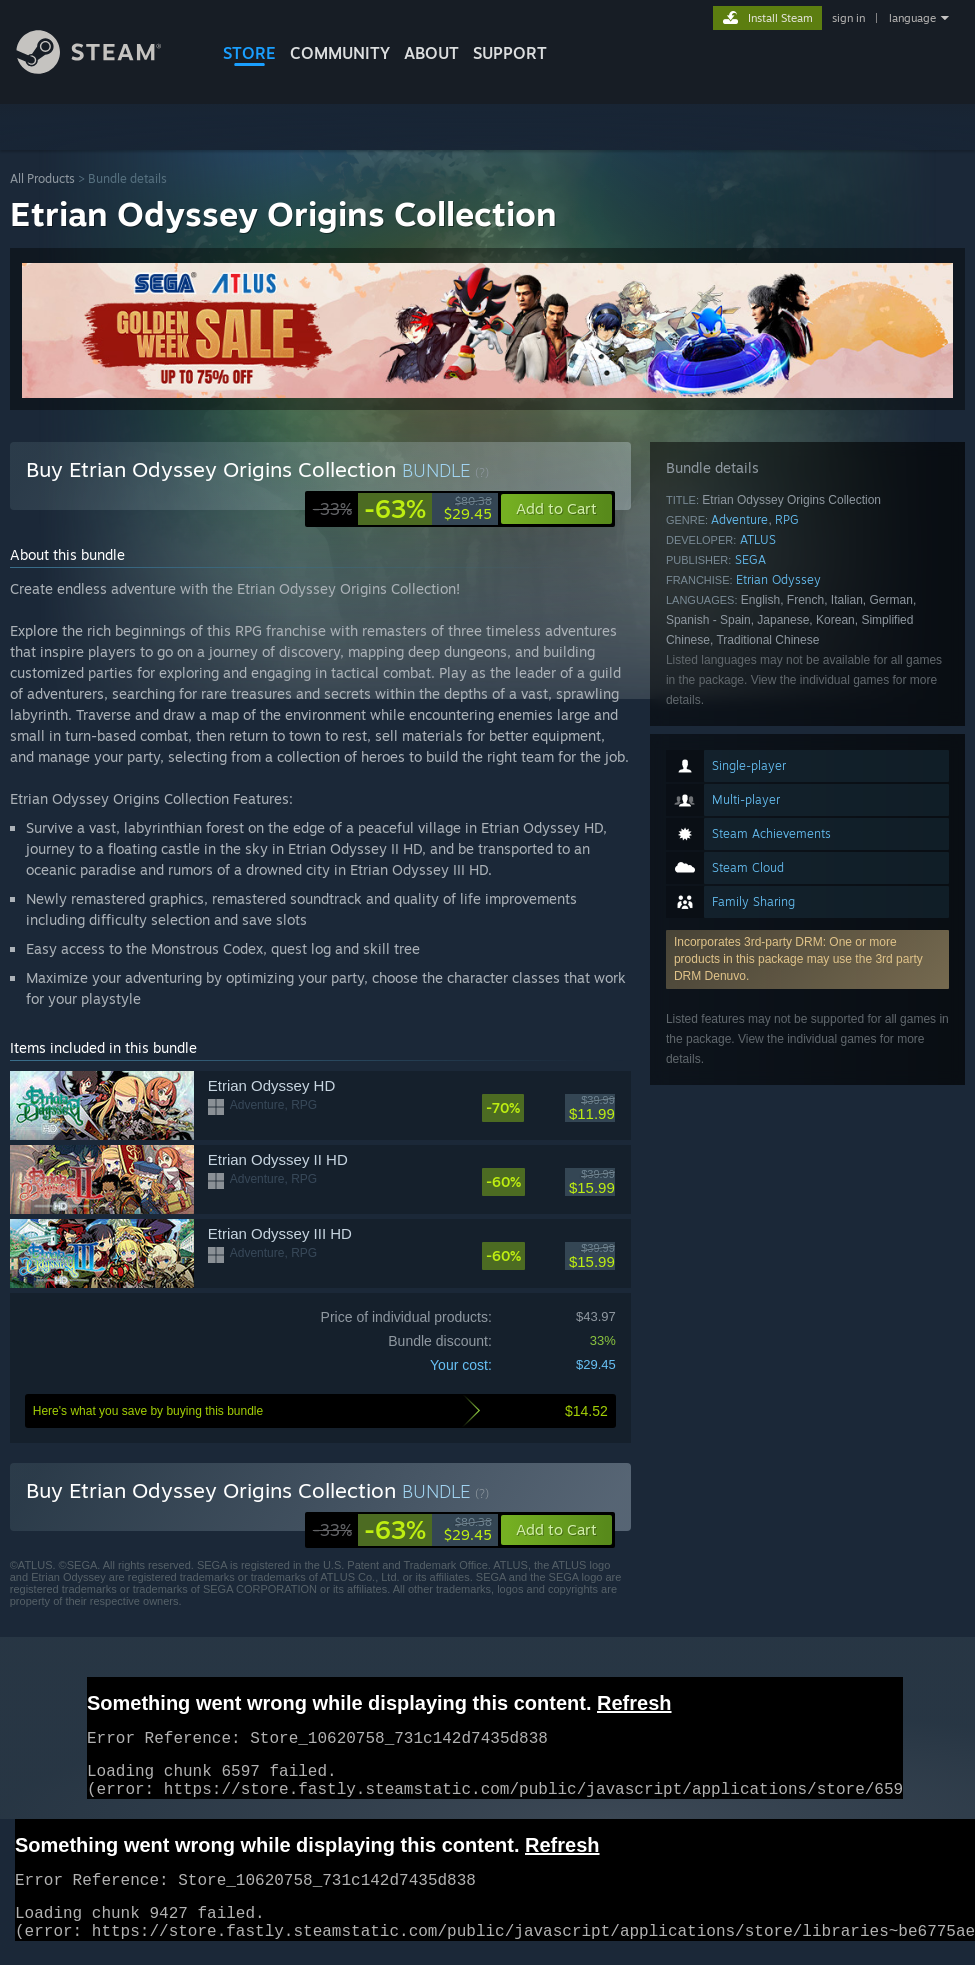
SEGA (750, 559)
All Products (42, 178)
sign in (848, 18)
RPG (787, 519)
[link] (402, 509)
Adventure (739, 519)
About (431, 53)
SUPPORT (510, 53)
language (912, 18)
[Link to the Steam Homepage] (104, 68)
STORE (249, 53)
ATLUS (758, 539)
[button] (556, 1530)
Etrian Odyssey (778, 579)
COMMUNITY (340, 53)
